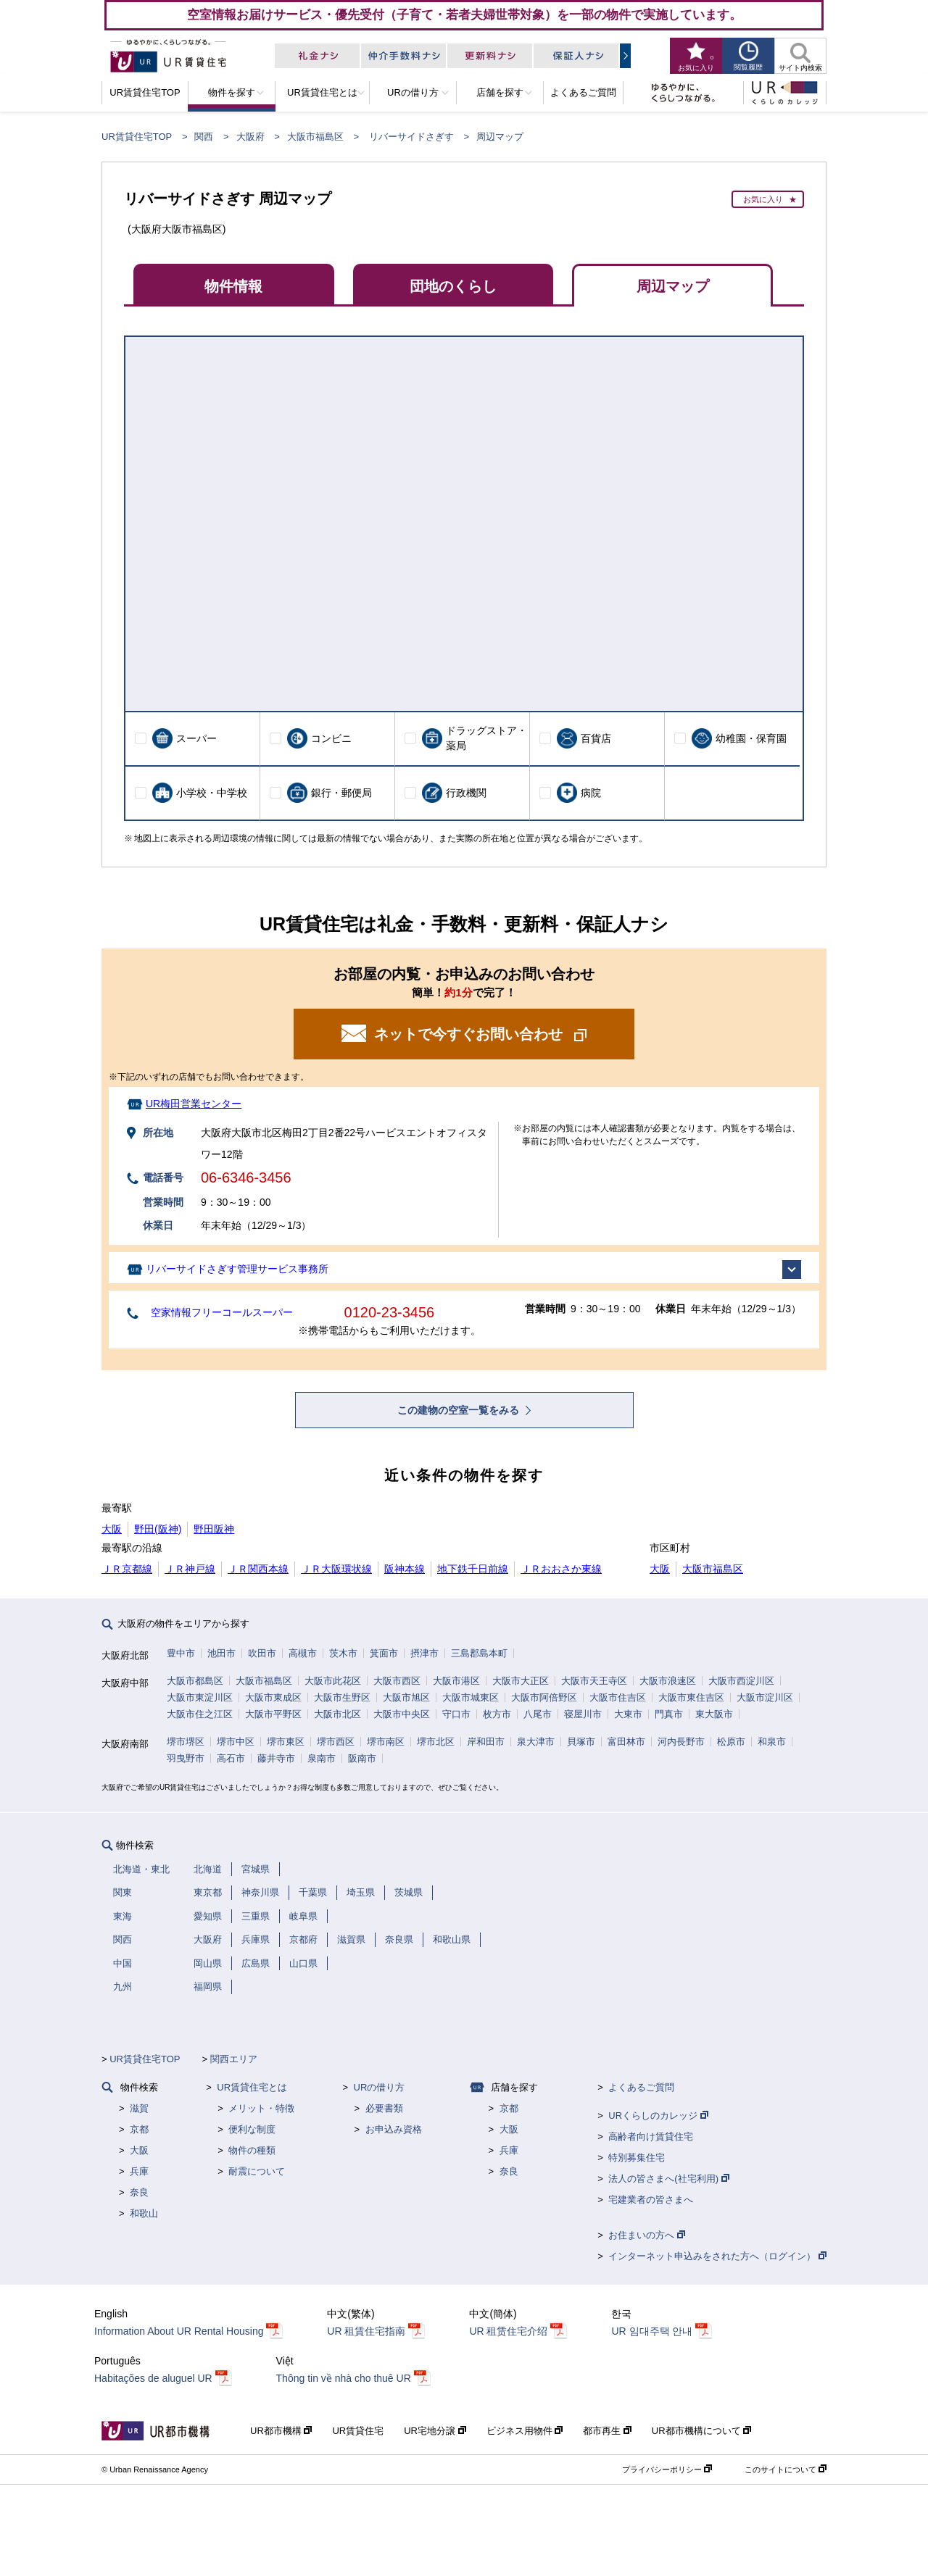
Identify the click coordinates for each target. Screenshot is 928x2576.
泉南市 (321, 1758)
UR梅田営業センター (193, 1103)
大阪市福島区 (315, 136)
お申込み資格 (393, 2129)
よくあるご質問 (641, 2087)
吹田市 (262, 1653)
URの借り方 (379, 2087)
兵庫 (139, 2171)
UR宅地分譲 (434, 2430)
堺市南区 (386, 1741)
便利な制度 (252, 2129)
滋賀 (139, 2108)
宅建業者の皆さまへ (650, 2199)
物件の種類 (252, 2150)
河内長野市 (681, 1741)
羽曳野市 (185, 1758)
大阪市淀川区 (765, 1697)
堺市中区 (235, 1741)
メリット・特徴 (261, 2108)
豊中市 (181, 1653)
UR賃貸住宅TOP (137, 136)
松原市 (731, 1741)
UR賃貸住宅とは (252, 2087)
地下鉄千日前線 (472, 1569)
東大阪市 (714, 1714)
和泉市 (772, 1741)
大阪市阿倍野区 (544, 1697)
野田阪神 (214, 1529)
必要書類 (384, 2108)
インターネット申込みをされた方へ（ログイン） (717, 2256)
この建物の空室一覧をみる (459, 1410)
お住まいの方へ (646, 2235)
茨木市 (343, 1653)
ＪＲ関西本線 (258, 1569)
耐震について (256, 2171)
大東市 (628, 1714)
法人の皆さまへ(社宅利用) (668, 2178)
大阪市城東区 (470, 1697)
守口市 (456, 1714)
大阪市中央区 (401, 1714)
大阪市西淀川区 (741, 1680)
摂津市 (424, 1653)
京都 (139, 2129)
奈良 (139, 2192)
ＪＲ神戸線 (190, 1569)
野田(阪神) (157, 1529)
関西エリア (233, 2059)
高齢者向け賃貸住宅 (650, 2136)
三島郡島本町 (479, 1653)
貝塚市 (581, 1741)
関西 (203, 136)
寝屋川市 (583, 1714)
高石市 (231, 1758)
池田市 (221, 1653)
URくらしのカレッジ (658, 2115)
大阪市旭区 (406, 1697)
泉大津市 (536, 1741)
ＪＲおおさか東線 (561, 1569)
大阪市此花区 (332, 1680)
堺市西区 (336, 1741)
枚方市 (497, 1714)
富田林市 (626, 1741)
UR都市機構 (281, 2430)
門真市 (669, 1714)
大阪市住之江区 (200, 1714)
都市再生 (607, 2430)
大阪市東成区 (273, 1697)
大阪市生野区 (342, 1697)
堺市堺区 (185, 1741)
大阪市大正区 (520, 1680)
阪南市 (362, 1758)
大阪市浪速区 (667, 1680)
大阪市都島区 (195, 1680)
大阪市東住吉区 (691, 1697)
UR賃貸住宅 (358, 2430)
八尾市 (537, 1714)
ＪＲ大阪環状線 (336, 1569)
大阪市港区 (456, 1680)
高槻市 (303, 1653)
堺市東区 (285, 1741)
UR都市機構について (701, 2430)
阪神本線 (404, 1569)
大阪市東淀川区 (200, 1697)
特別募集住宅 (636, 2157)
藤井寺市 (276, 1758)
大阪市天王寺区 (594, 1680)
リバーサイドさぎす (411, 136)
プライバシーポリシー (667, 2469)
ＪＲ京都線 (127, 1569)
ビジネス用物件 (524, 2430)
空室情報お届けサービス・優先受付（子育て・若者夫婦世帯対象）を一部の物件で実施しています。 (464, 14)
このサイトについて (785, 2469)
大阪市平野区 (273, 1714)
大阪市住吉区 (617, 1697)
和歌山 (144, 2213)
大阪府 (250, 136)
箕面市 (384, 1653)
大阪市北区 (337, 1714)
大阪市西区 (396, 1680)
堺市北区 (436, 1741)
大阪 (112, 1529)
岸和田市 (486, 1741)
